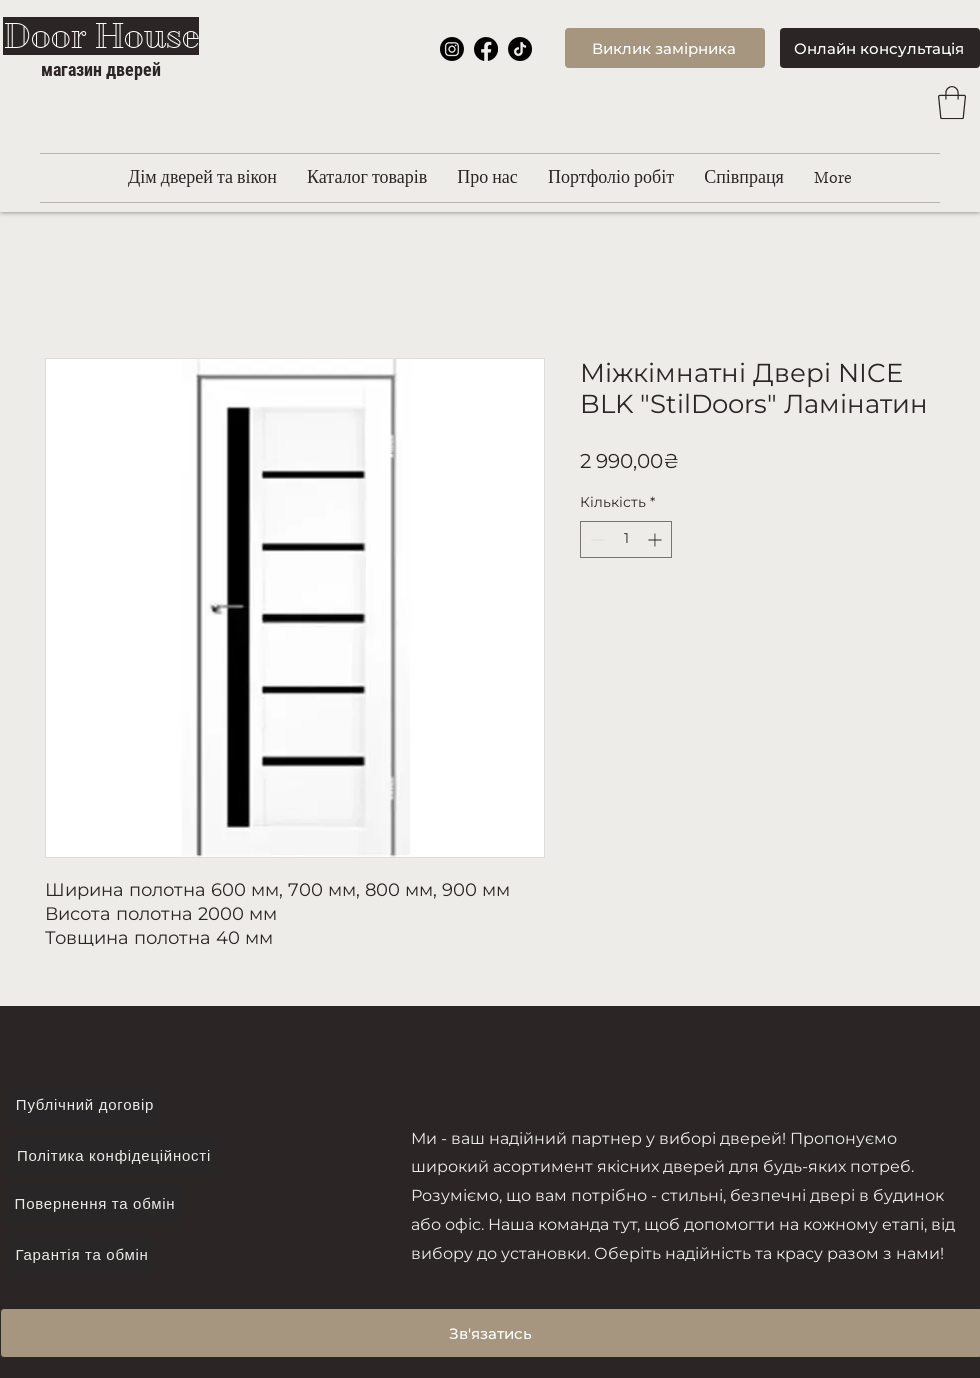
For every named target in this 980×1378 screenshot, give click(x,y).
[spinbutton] (626, 539)
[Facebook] (486, 49)
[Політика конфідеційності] (114, 1156)
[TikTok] (520, 49)
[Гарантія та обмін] (82, 1255)
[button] (952, 102)
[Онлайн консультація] (880, 48)
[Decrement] (595, 539)
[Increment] (656, 539)
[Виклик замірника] (665, 48)
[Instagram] (452, 49)
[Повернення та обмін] (95, 1204)
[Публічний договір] (85, 1105)
